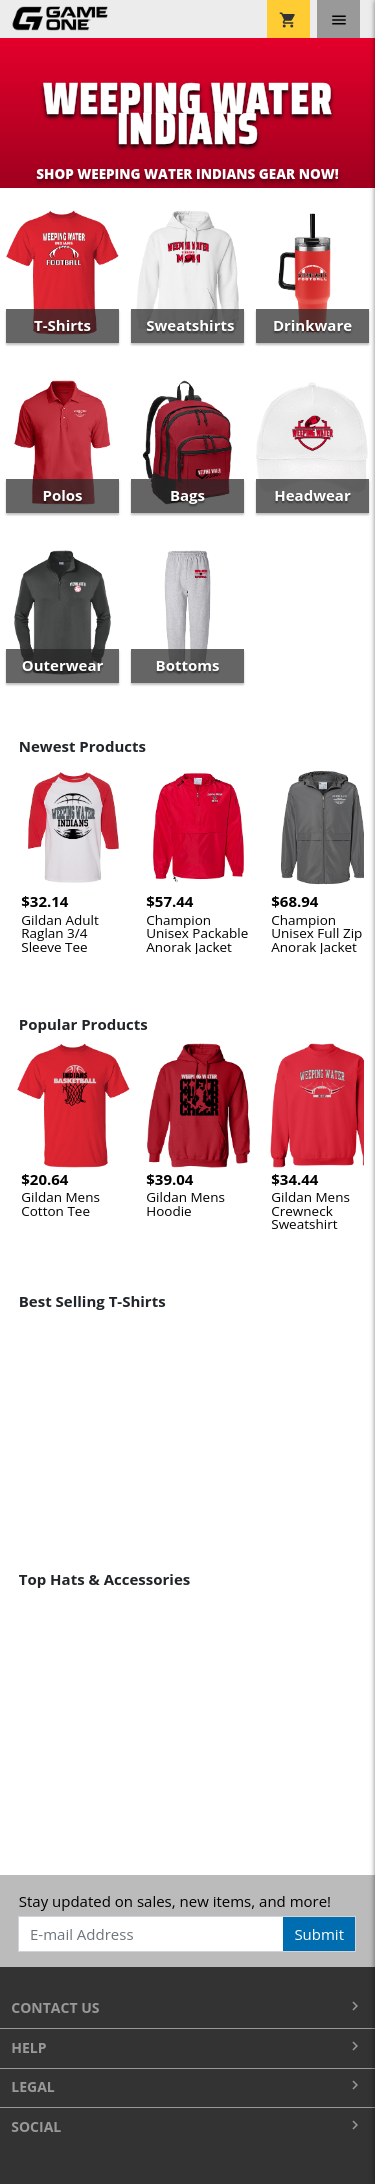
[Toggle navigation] (338, 19)
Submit (319, 1934)
